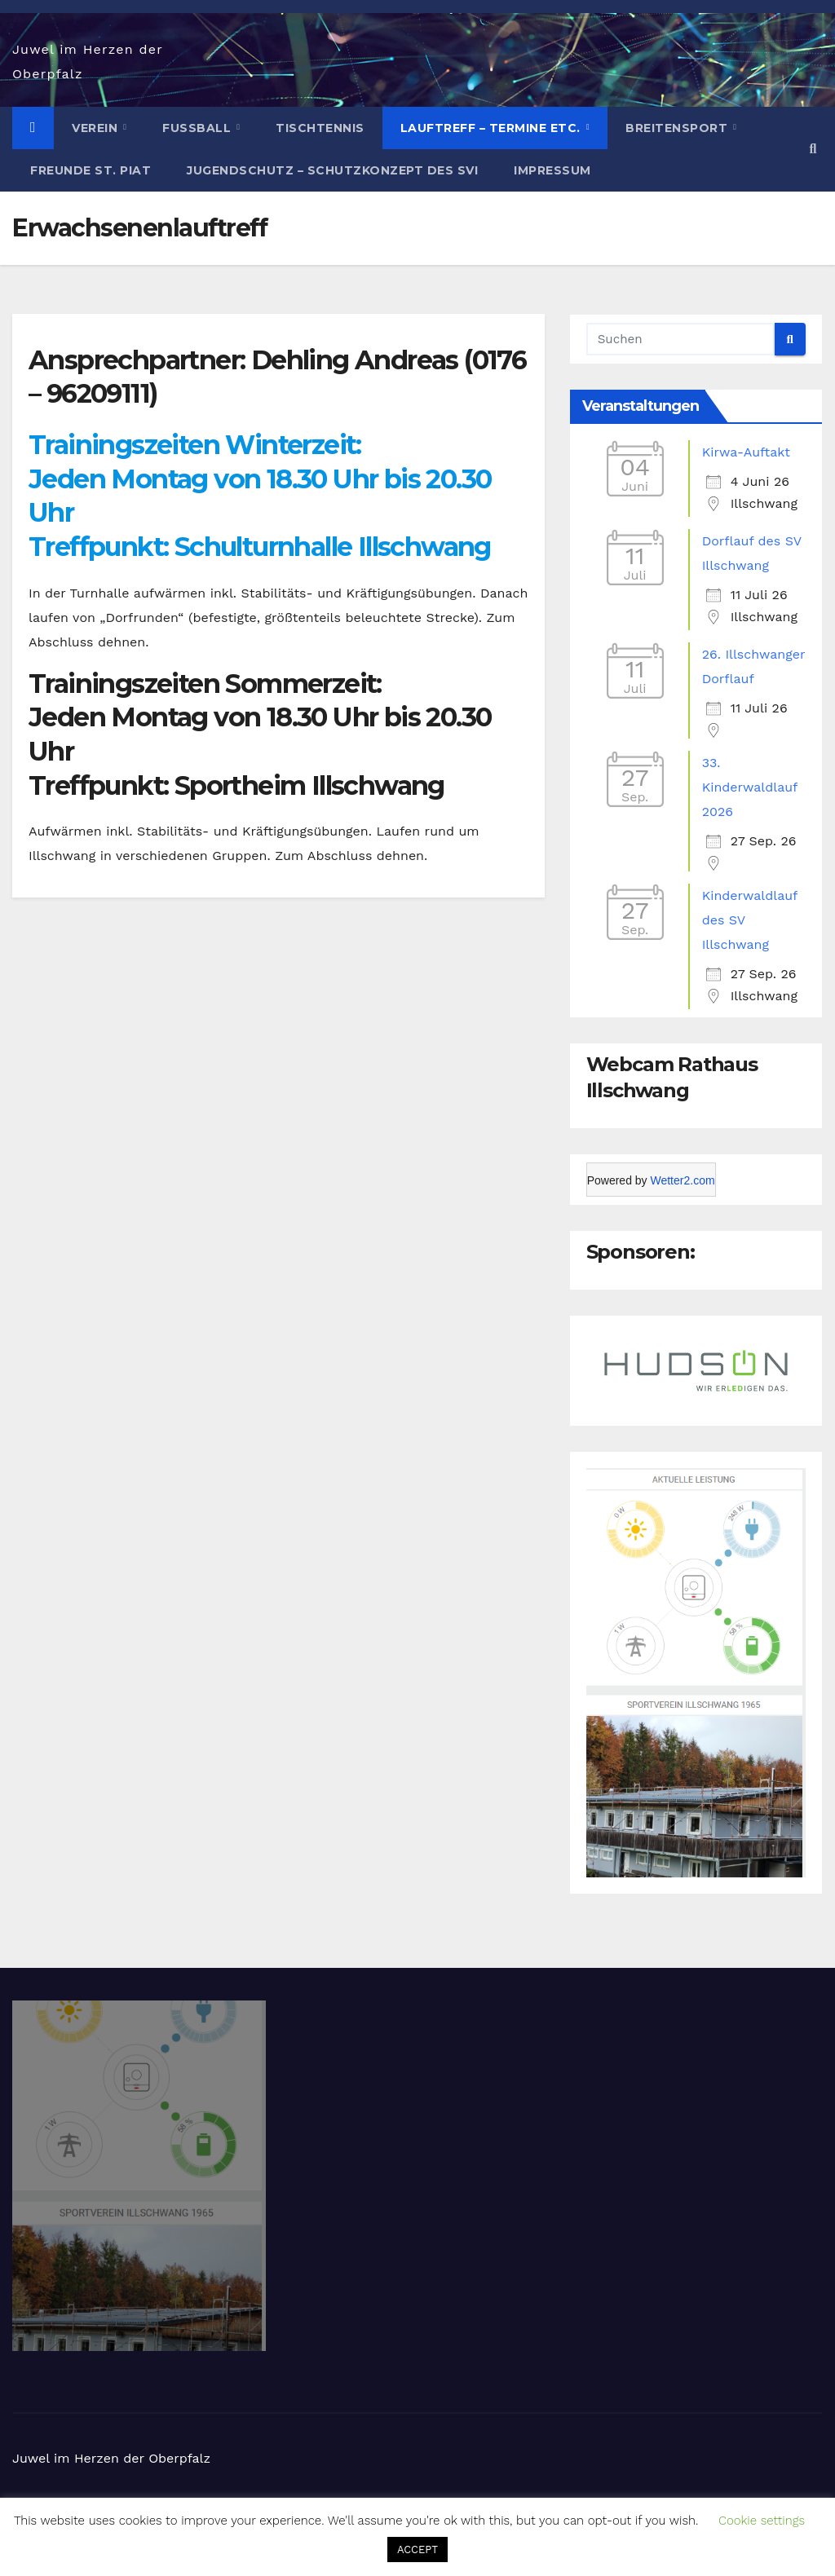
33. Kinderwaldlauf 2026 (749, 787)
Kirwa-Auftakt (746, 452)
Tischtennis (320, 128)
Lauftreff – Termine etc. (492, 128)
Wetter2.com (682, 1180)
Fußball (198, 128)
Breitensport (678, 128)
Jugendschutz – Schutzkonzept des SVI (332, 170)
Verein (96, 128)
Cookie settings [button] (761, 2520)
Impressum (552, 170)
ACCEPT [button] (417, 2549)
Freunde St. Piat (90, 170)
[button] (813, 149)
